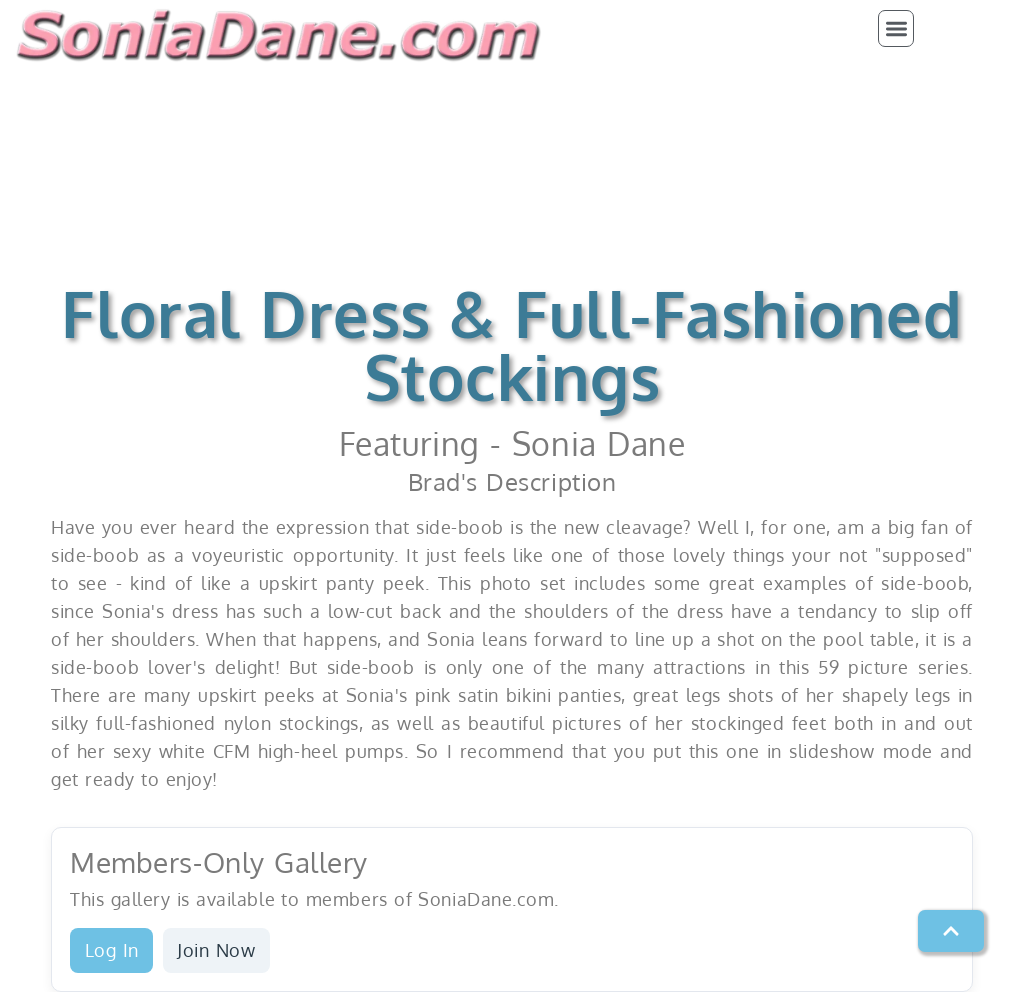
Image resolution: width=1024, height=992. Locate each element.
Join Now (216, 950)
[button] (896, 28)
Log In (112, 950)
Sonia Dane (598, 443)
